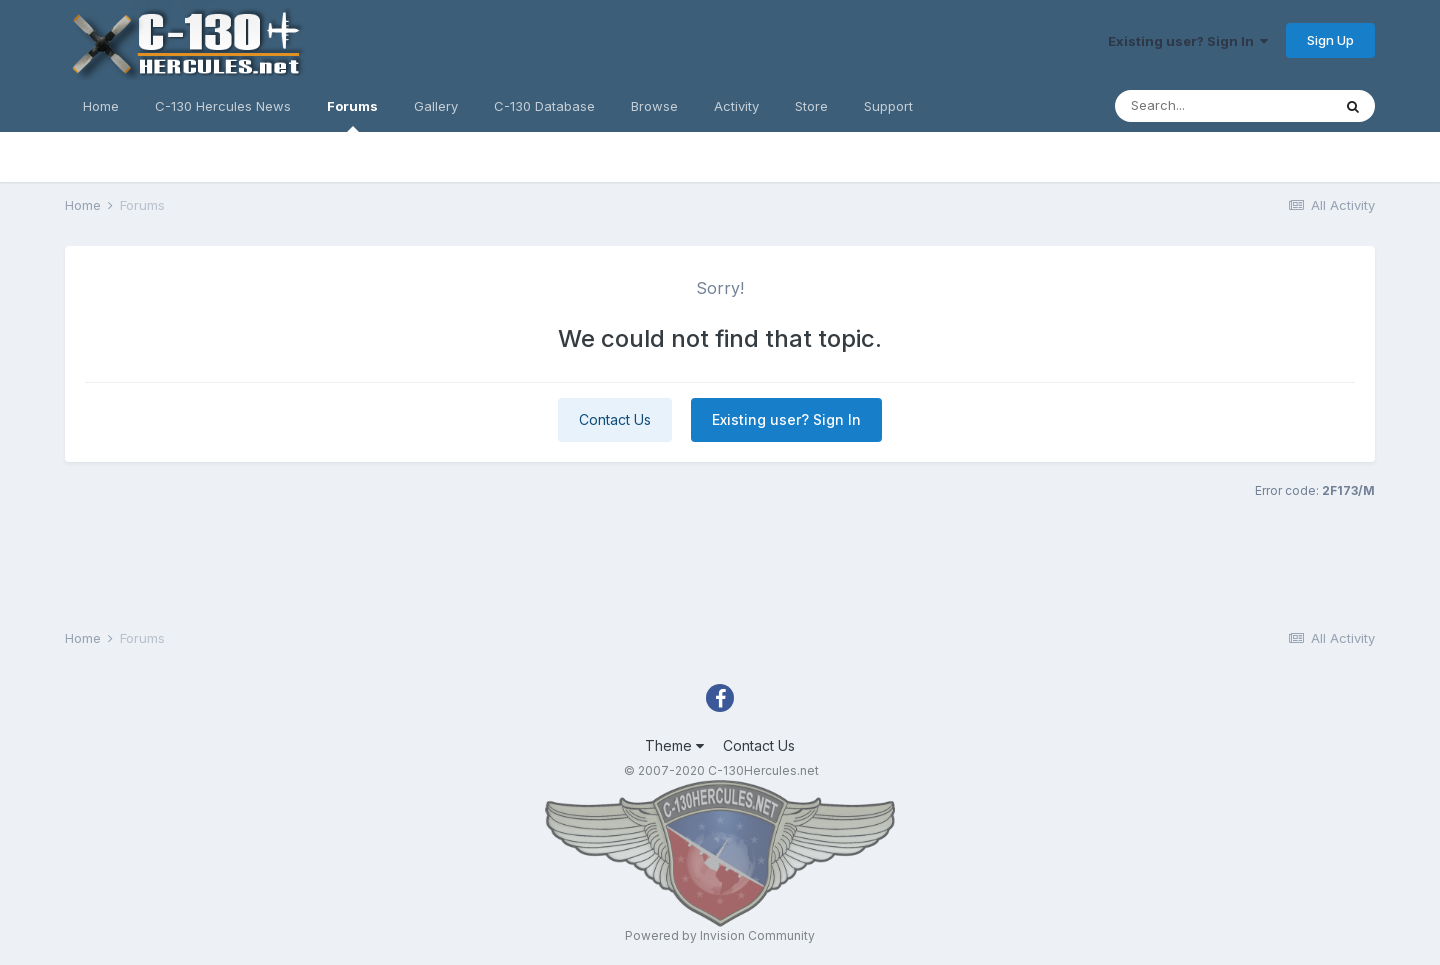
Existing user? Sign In (1188, 41)
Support (888, 106)
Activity (736, 106)
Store (811, 106)
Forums (352, 115)
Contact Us (615, 419)
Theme (674, 745)
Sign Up (1330, 40)
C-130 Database (544, 106)
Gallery (436, 106)
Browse (654, 106)
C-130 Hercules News (223, 106)
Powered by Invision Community (720, 935)
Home (101, 106)
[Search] (1223, 106)
